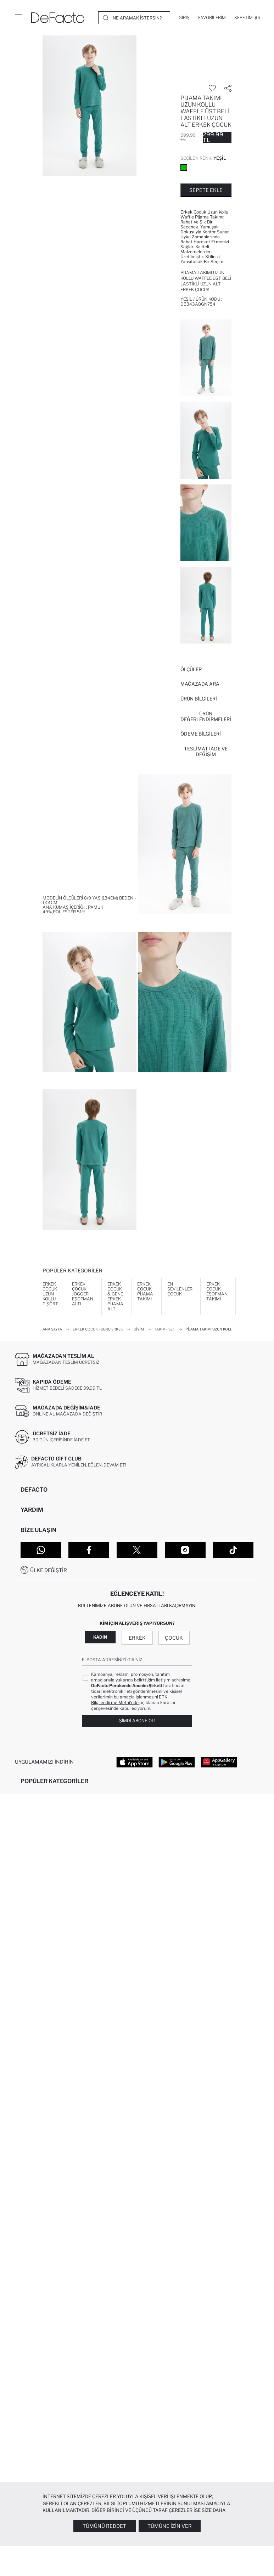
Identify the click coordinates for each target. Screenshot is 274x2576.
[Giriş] (184, 18)
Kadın (100, 1637)
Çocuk (174, 1638)
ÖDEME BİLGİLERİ (200, 734)
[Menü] (18, 17)
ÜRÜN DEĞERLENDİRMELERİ (205, 716)
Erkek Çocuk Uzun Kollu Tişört (50, 1293)
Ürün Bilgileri (198, 699)
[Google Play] (176, 1762)
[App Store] (134, 1762)
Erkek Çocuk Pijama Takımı (145, 1291)
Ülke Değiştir (48, 1570)
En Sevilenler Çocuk (179, 1288)
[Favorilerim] (212, 18)
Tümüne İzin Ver (169, 2526)
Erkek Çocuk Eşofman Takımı (217, 1291)
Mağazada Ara (199, 684)
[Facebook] (88, 1550)
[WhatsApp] (41, 1550)
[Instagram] (185, 1550)
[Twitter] (137, 1550)
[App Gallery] (219, 1762)
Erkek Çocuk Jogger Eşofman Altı (82, 1293)
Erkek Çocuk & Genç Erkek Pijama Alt (115, 1296)
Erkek (137, 1638)
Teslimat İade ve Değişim (206, 751)
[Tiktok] (233, 1550)
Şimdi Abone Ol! (137, 1720)
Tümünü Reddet (104, 2526)
